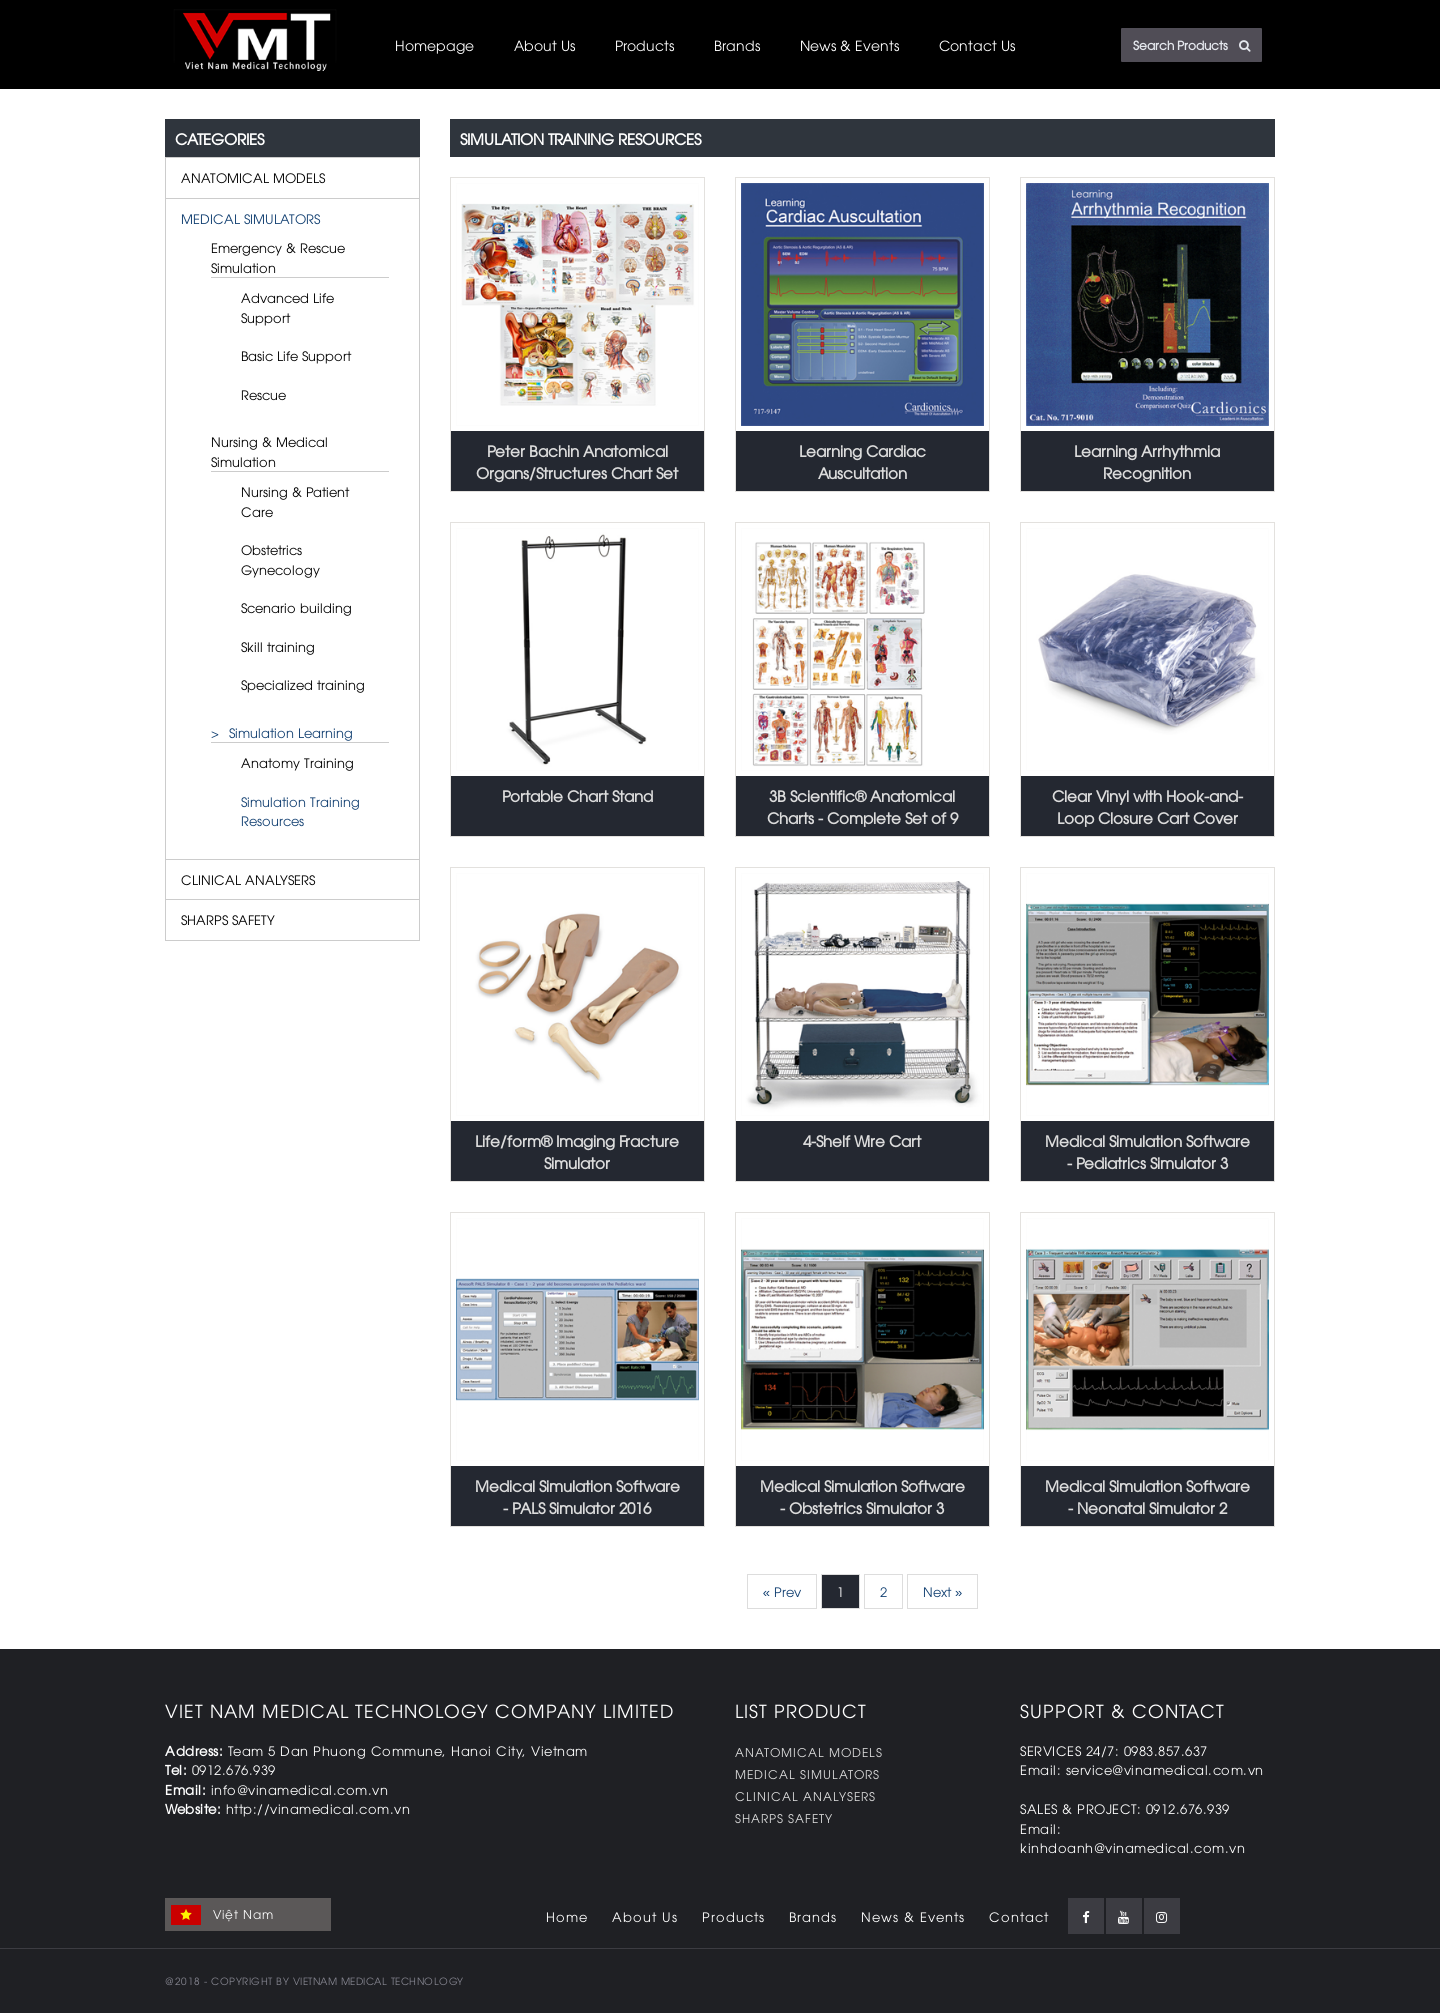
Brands (737, 44)
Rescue (263, 394)
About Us (544, 44)
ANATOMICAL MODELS (253, 177)
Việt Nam (222, 1915)
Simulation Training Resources (300, 811)
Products (644, 44)
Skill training (278, 646)
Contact (1019, 1916)
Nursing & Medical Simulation (269, 451)
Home (567, 1916)
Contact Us (977, 44)
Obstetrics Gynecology (280, 559)
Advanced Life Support (287, 307)
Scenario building (296, 607)
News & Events (849, 44)
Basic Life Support (296, 355)
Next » (942, 1591)
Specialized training (303, 684)
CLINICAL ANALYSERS (248, 879)
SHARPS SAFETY (228, 919)
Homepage (434, 44)
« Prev (782, 1591)
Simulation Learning (291, 732)
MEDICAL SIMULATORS (250, 218)
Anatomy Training (297, 762)
